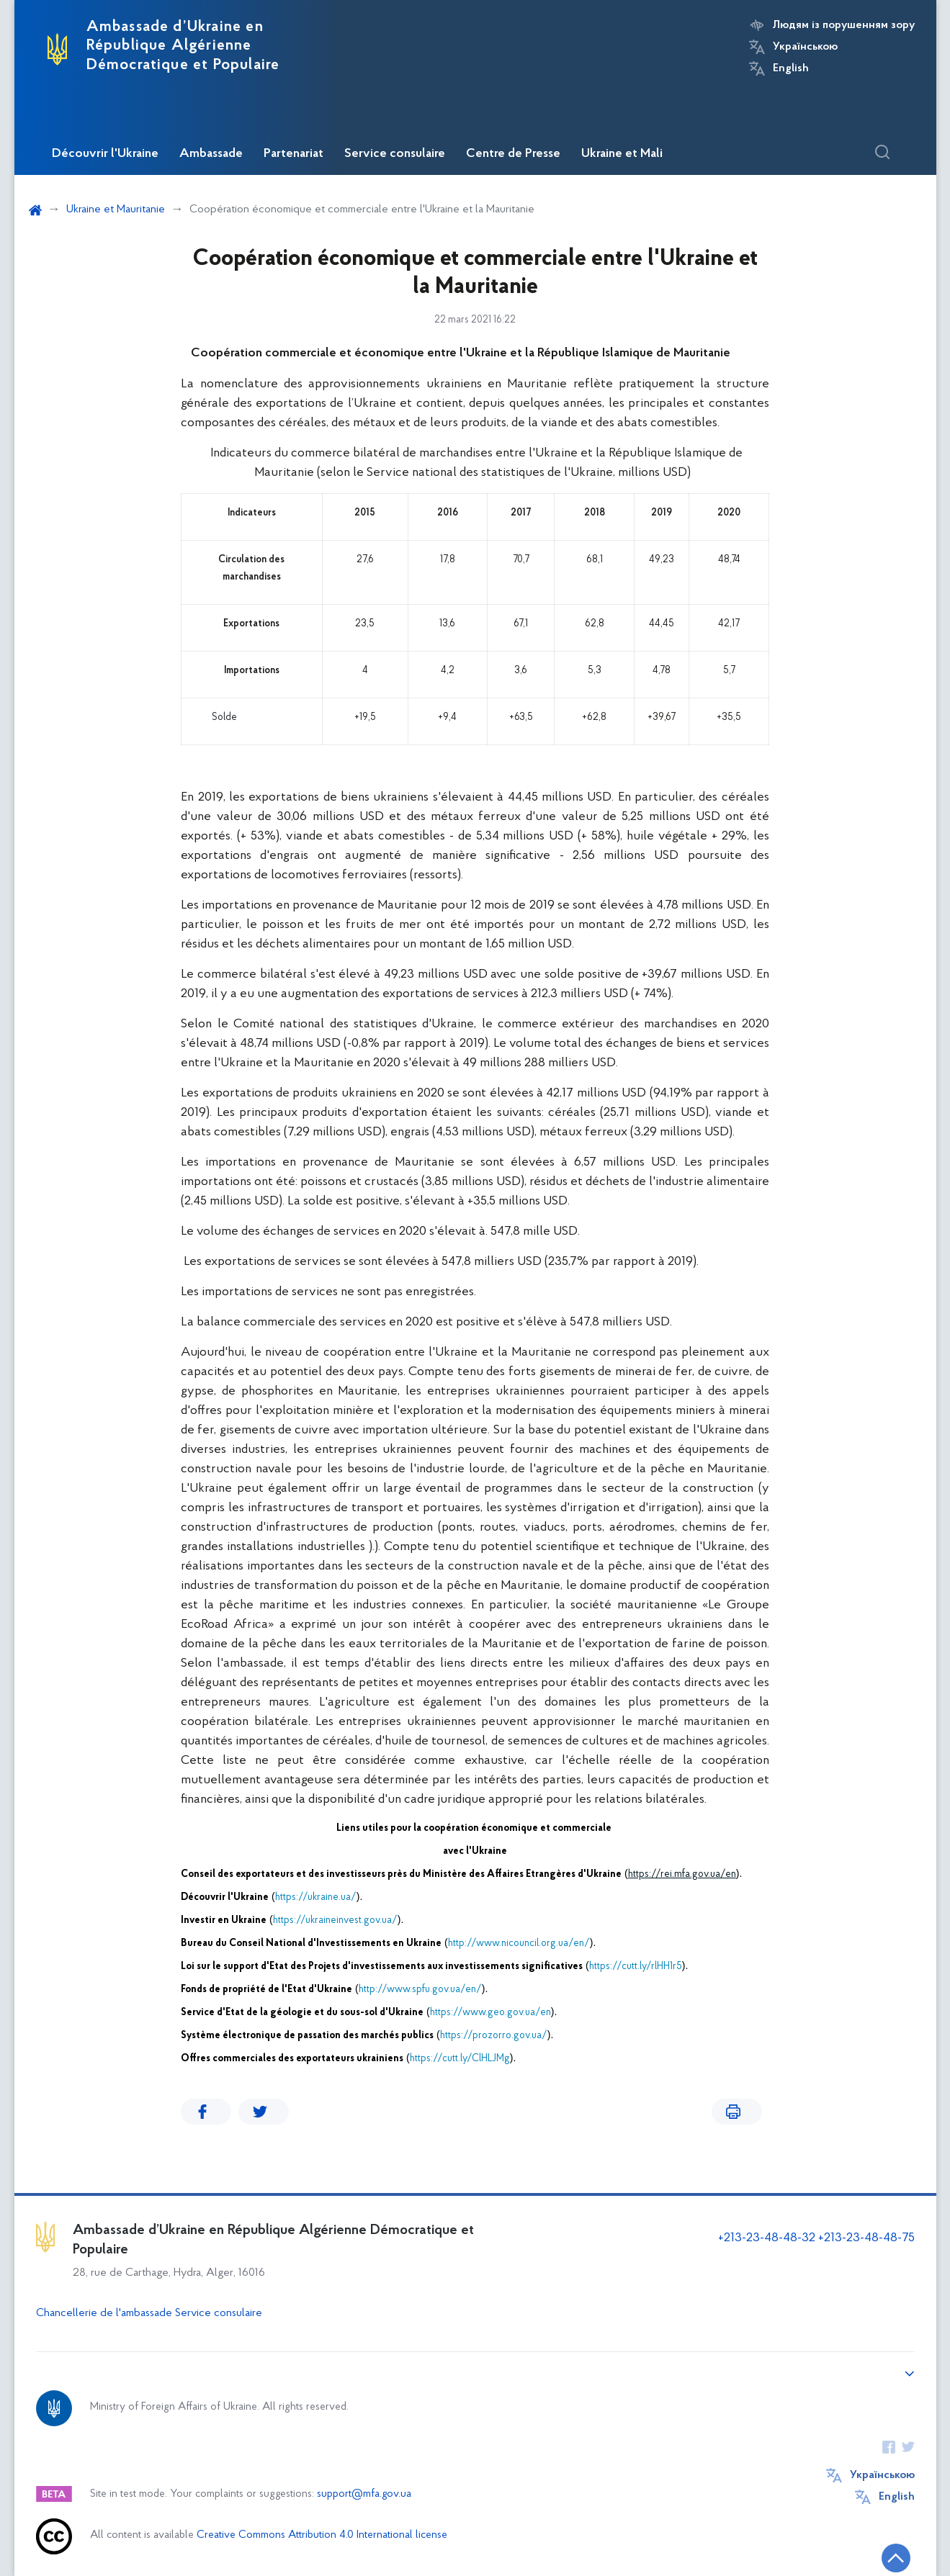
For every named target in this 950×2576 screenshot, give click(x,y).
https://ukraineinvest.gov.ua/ (335, 1920)
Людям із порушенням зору (844, 25)
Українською (805, 47)
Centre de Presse (513, 154)
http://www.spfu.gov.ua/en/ (420, 1989)
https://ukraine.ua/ (316, 1897)
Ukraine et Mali (622, 154)
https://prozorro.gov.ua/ (493, 2035)
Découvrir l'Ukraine (105, 154)
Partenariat (293, 154)
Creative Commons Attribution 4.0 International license (322, 2535)
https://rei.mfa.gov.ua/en (682, 1874)
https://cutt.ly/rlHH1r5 (635, 1966)
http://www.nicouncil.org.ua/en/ (519, 1943)
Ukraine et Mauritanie (115, 209)
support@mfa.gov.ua (364, 2494)
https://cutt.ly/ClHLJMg (460, 2058)
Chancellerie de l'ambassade (104, 2313)
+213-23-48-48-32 (766, 2238)
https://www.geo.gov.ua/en (490, 2012)
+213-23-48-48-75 (866, 2238)
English (791, 68)
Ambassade (211, 154)
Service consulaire (394, 154)
